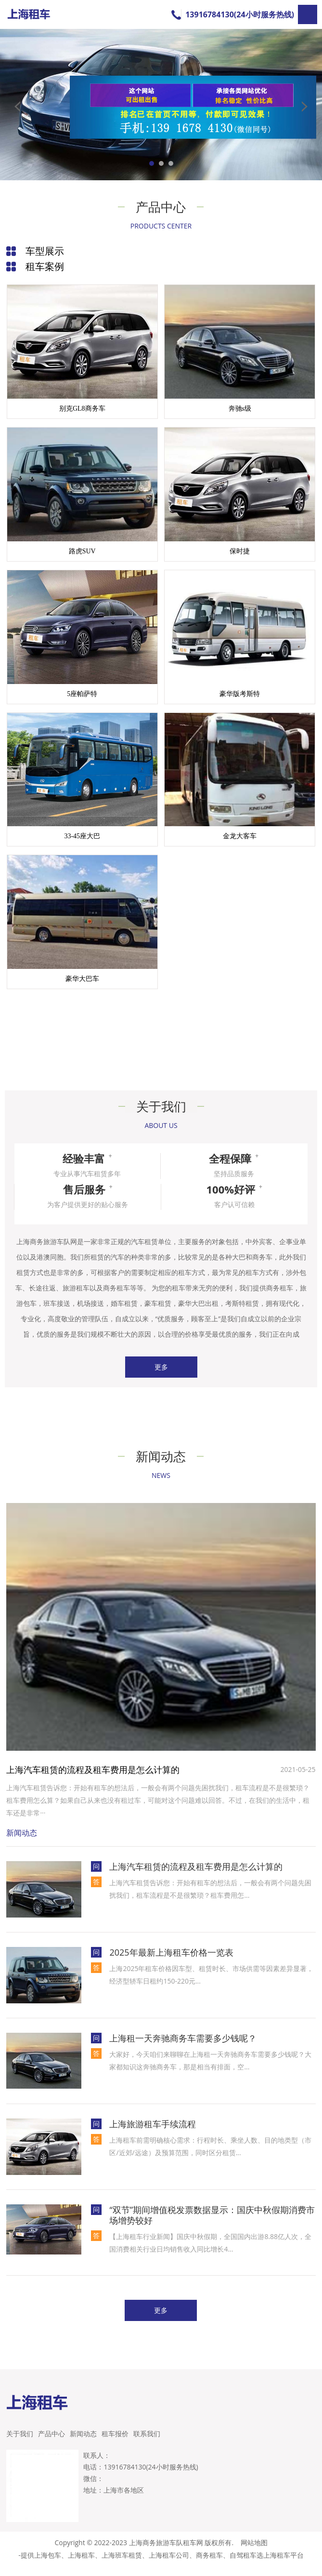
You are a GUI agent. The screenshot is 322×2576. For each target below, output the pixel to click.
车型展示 (45, 250)
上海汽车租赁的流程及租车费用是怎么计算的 (93, 1779)
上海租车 (81, 2564)
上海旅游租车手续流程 (152, 2133)
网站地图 (254, 2552)
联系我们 (146, 2443)
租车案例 (45, 266)
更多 (161, 1377)
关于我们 (19, 2443)
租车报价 (115, 2443)
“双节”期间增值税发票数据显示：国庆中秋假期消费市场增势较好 (212, 2225)
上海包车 (47, 2564)
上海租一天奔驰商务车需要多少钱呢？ (183, 2047)
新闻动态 (83, 2443)
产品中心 (51, 2443)
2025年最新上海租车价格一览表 (171, 1962)
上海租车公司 (169, 2564)
